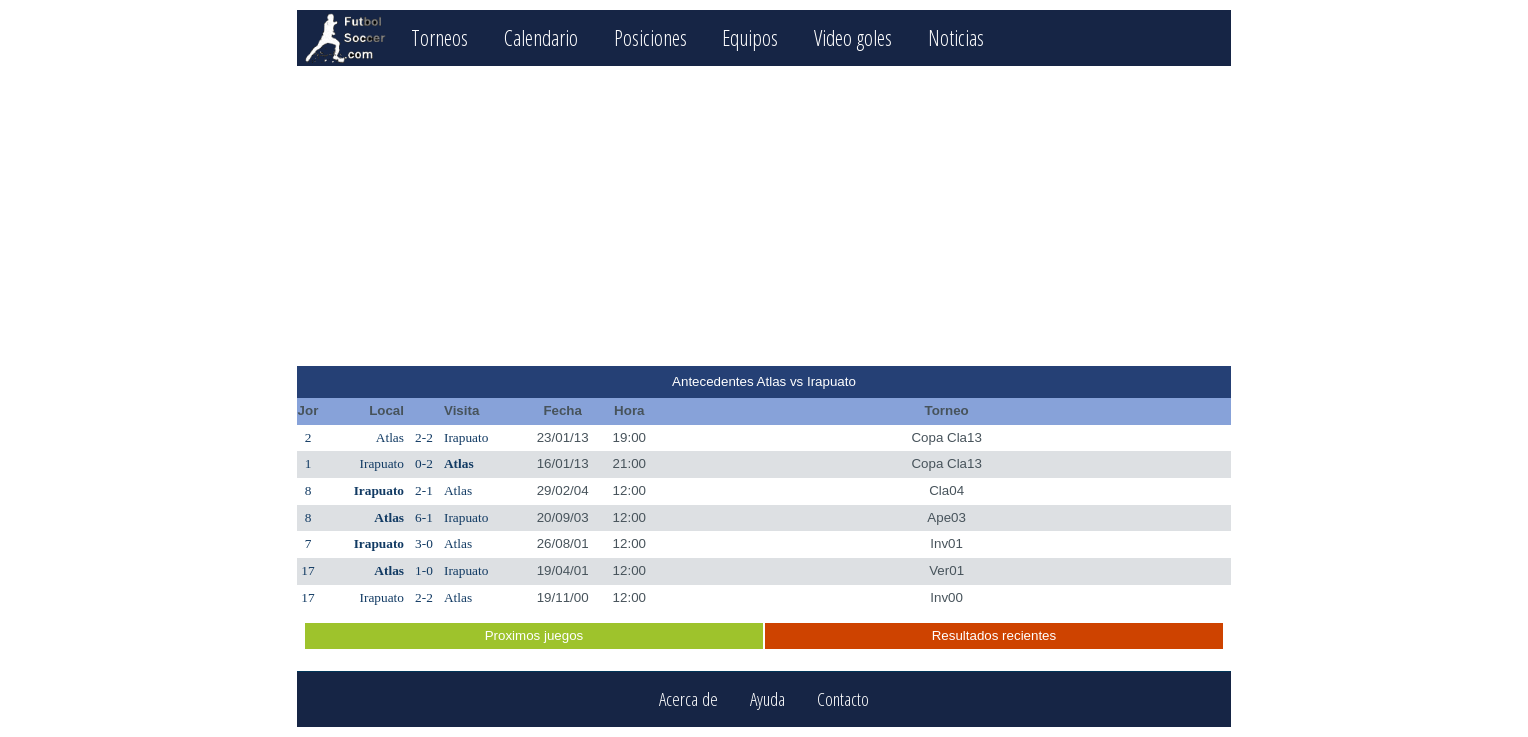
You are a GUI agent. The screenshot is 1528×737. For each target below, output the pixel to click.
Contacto (843, 699)
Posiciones (650, 37)
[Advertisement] (763, 216)
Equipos (750, 37)
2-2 (424, 437)
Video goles (853, 37)
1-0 (424, 570)
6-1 (424, 517)
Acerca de (688, 699)
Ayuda (767, 699)
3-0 (424, 543)
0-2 (424, 463)
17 (307, 570)
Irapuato (466, 437)
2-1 (424, 490)
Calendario (541, 37)
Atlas (390, 437)
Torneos (439, 37)
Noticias (956, 37)
